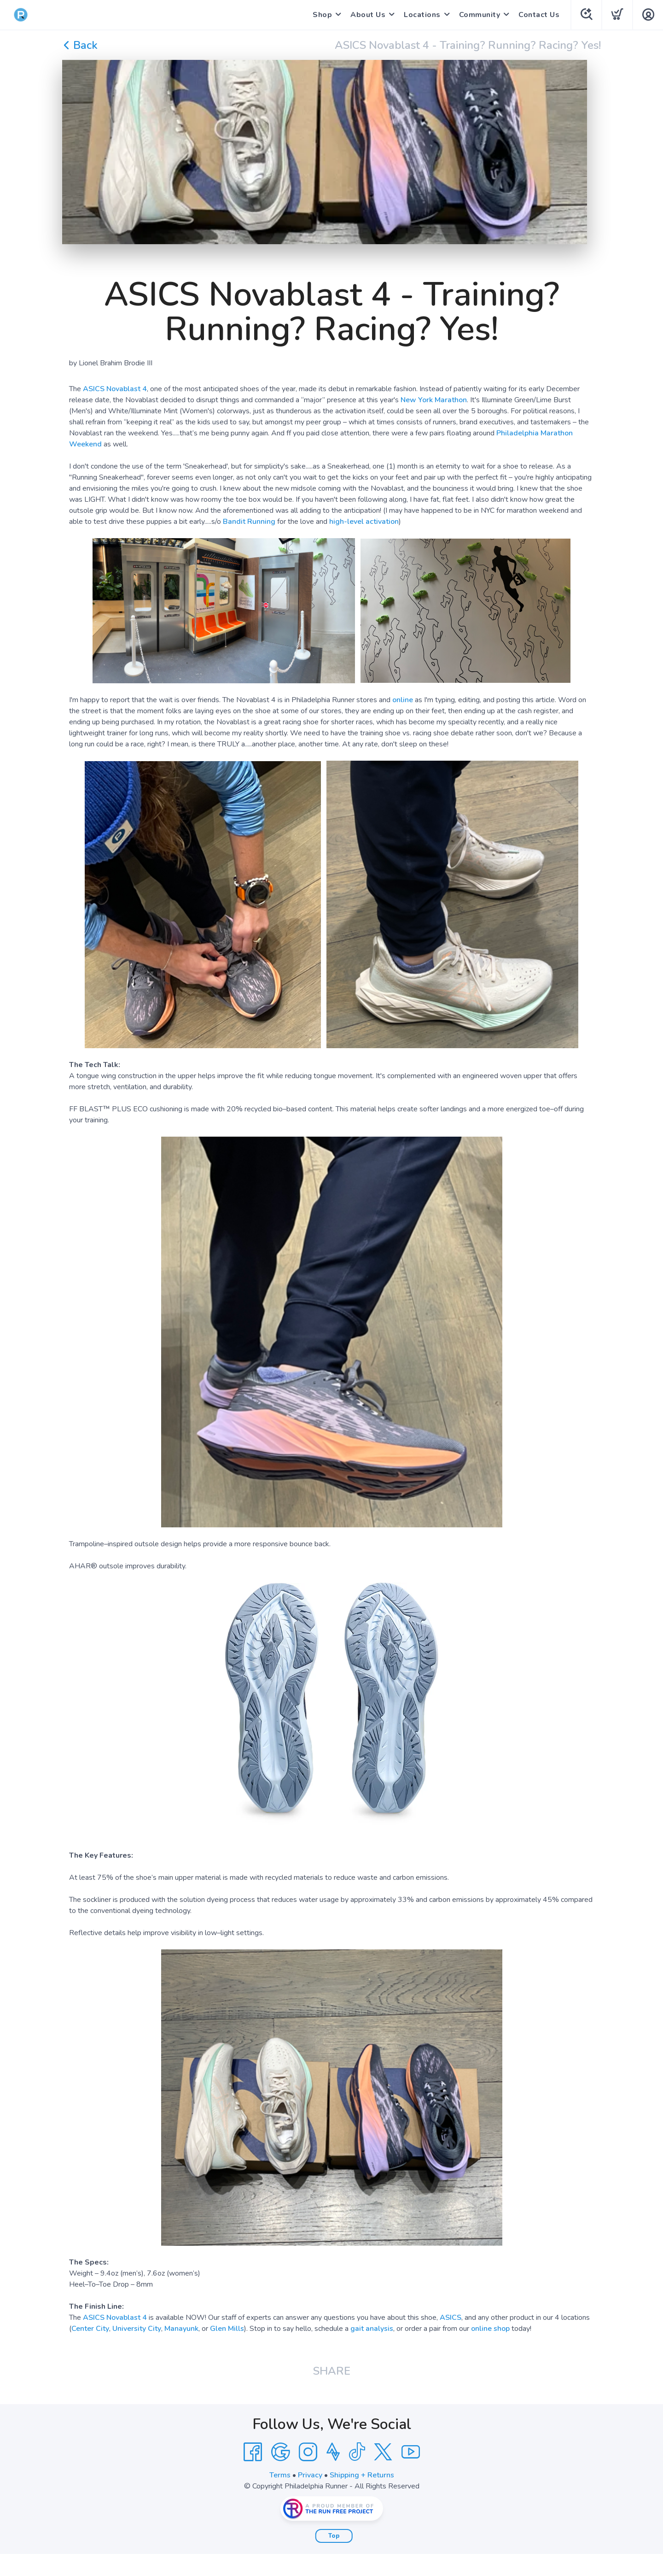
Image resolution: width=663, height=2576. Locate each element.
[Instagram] (308, 2452)
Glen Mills (227, 2329)
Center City (90, 2329)
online (402, 700)
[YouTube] (411, 2452)
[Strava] (333, 2452)
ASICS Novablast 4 (115, 389)
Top (334, 2536)
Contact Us (538, 15)
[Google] (280, 2452)
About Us (367, 15)
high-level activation (364, 521)
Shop (322, 15)
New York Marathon (434, 400)
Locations (422, 15)
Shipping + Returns (362, 2475)
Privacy (310, 2475)
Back (80, 45)
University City (136, 2329)
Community (479, 15)
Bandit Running (249, 521)
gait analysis (371, 2329)
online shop (490, 2329)
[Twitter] (383, 2452)
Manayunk (181, 2329)
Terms (280, 2475)
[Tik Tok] (356, 2452)
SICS (453, 2317)
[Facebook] (253, 2452)
